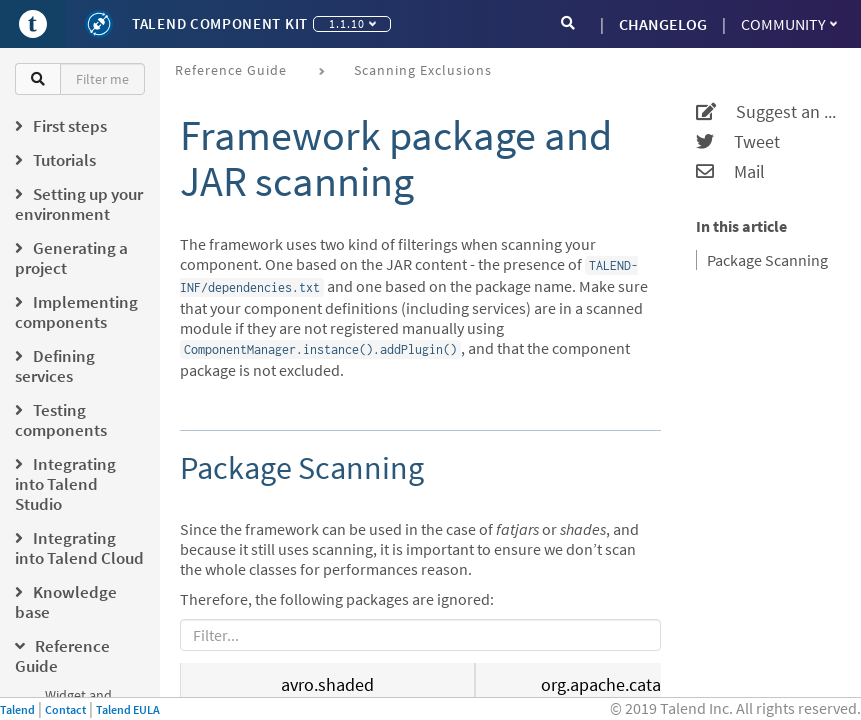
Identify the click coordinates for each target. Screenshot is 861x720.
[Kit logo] (99, 24)
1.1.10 (352, 23)
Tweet (738, 142)
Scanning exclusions (423, 70)
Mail (730, 172)
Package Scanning (767, 260)
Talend (17, 709)
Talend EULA (128, 709)
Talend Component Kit (220, 23)
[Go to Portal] (33, 24)
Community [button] (789, 24)
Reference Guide (231, 70)
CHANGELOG (663, 24)
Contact (65, 709)
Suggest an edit (766, 112)
